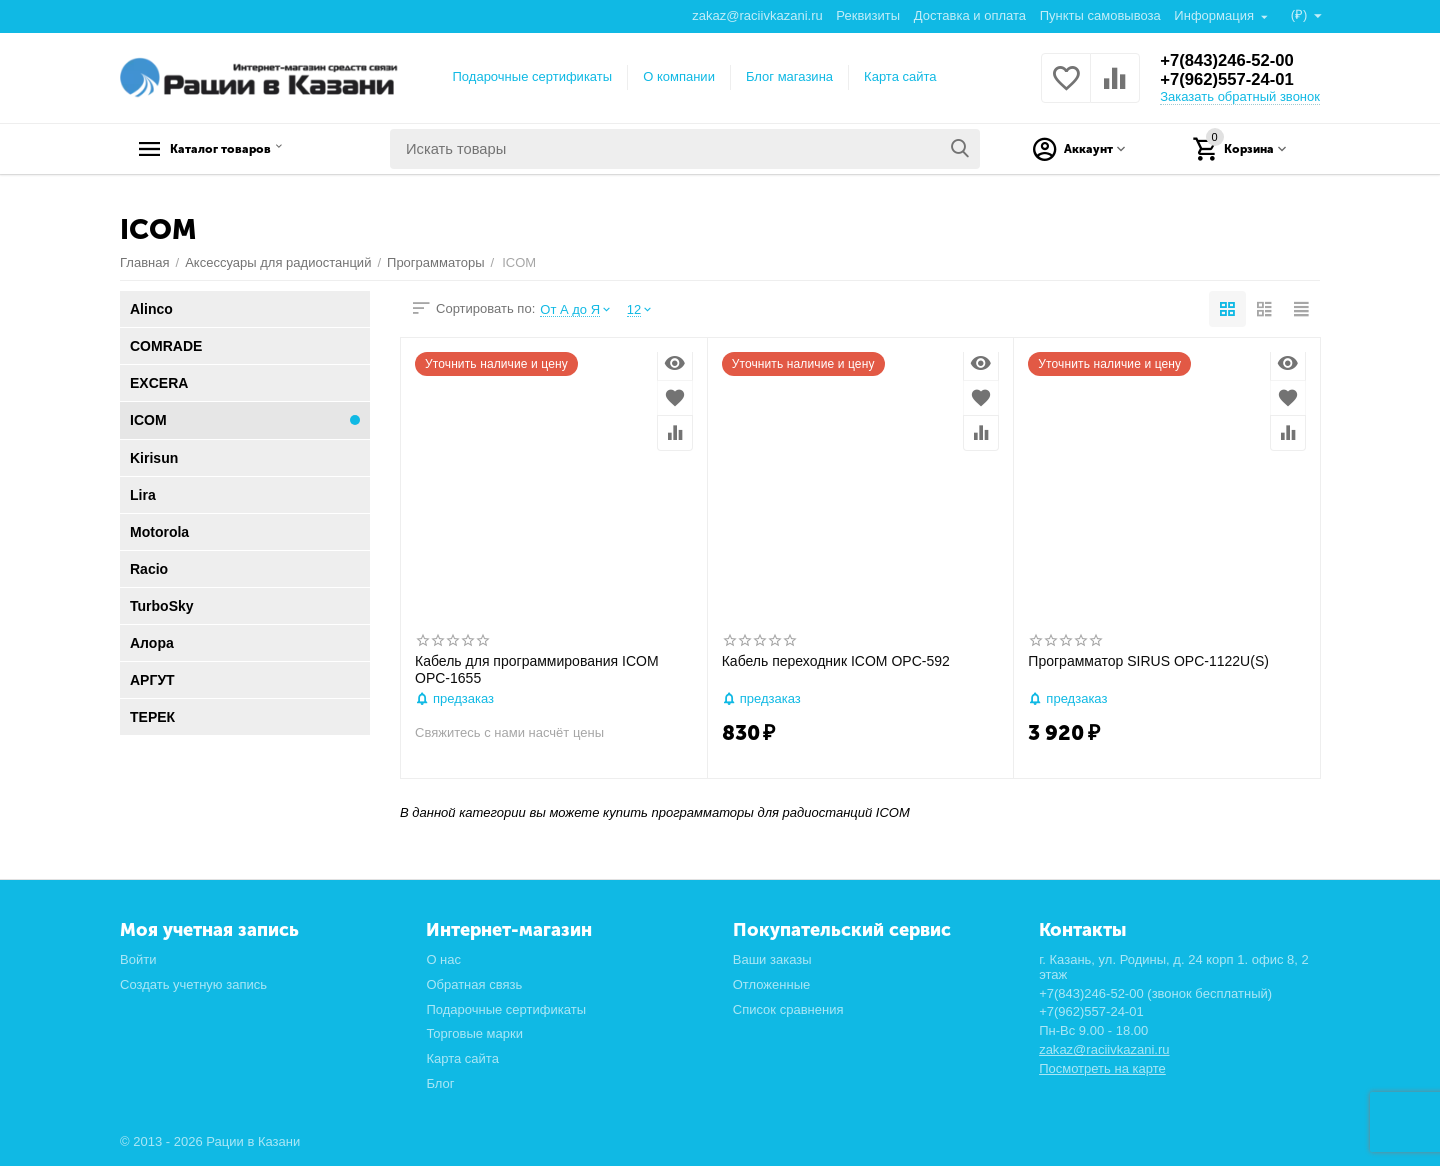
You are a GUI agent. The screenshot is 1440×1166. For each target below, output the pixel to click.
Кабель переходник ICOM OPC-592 (836, 661)
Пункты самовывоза (1099, 15)
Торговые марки (474, 1033)
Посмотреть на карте (1102, 1068)
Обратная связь (474, 984)
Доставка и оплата (969, 15)
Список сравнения (788, 1009)
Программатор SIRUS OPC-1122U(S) (1148, 661)
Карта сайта (900, 76)
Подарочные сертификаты (533, 76)
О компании (679, 76)
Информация (1214, 15)
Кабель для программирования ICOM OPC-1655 (537, 669)
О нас (443, 959)
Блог (440, 1083)
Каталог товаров (245, 149)
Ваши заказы (772, 959)
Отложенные (772, 984)
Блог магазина (789, 76)
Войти (138, 959)
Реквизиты (867, 15)
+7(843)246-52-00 (1232, 60)
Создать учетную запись (193, 984)
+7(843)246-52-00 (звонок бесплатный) (1155, 993)
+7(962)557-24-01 (1232, 80)
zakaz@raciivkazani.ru (756, 15)
